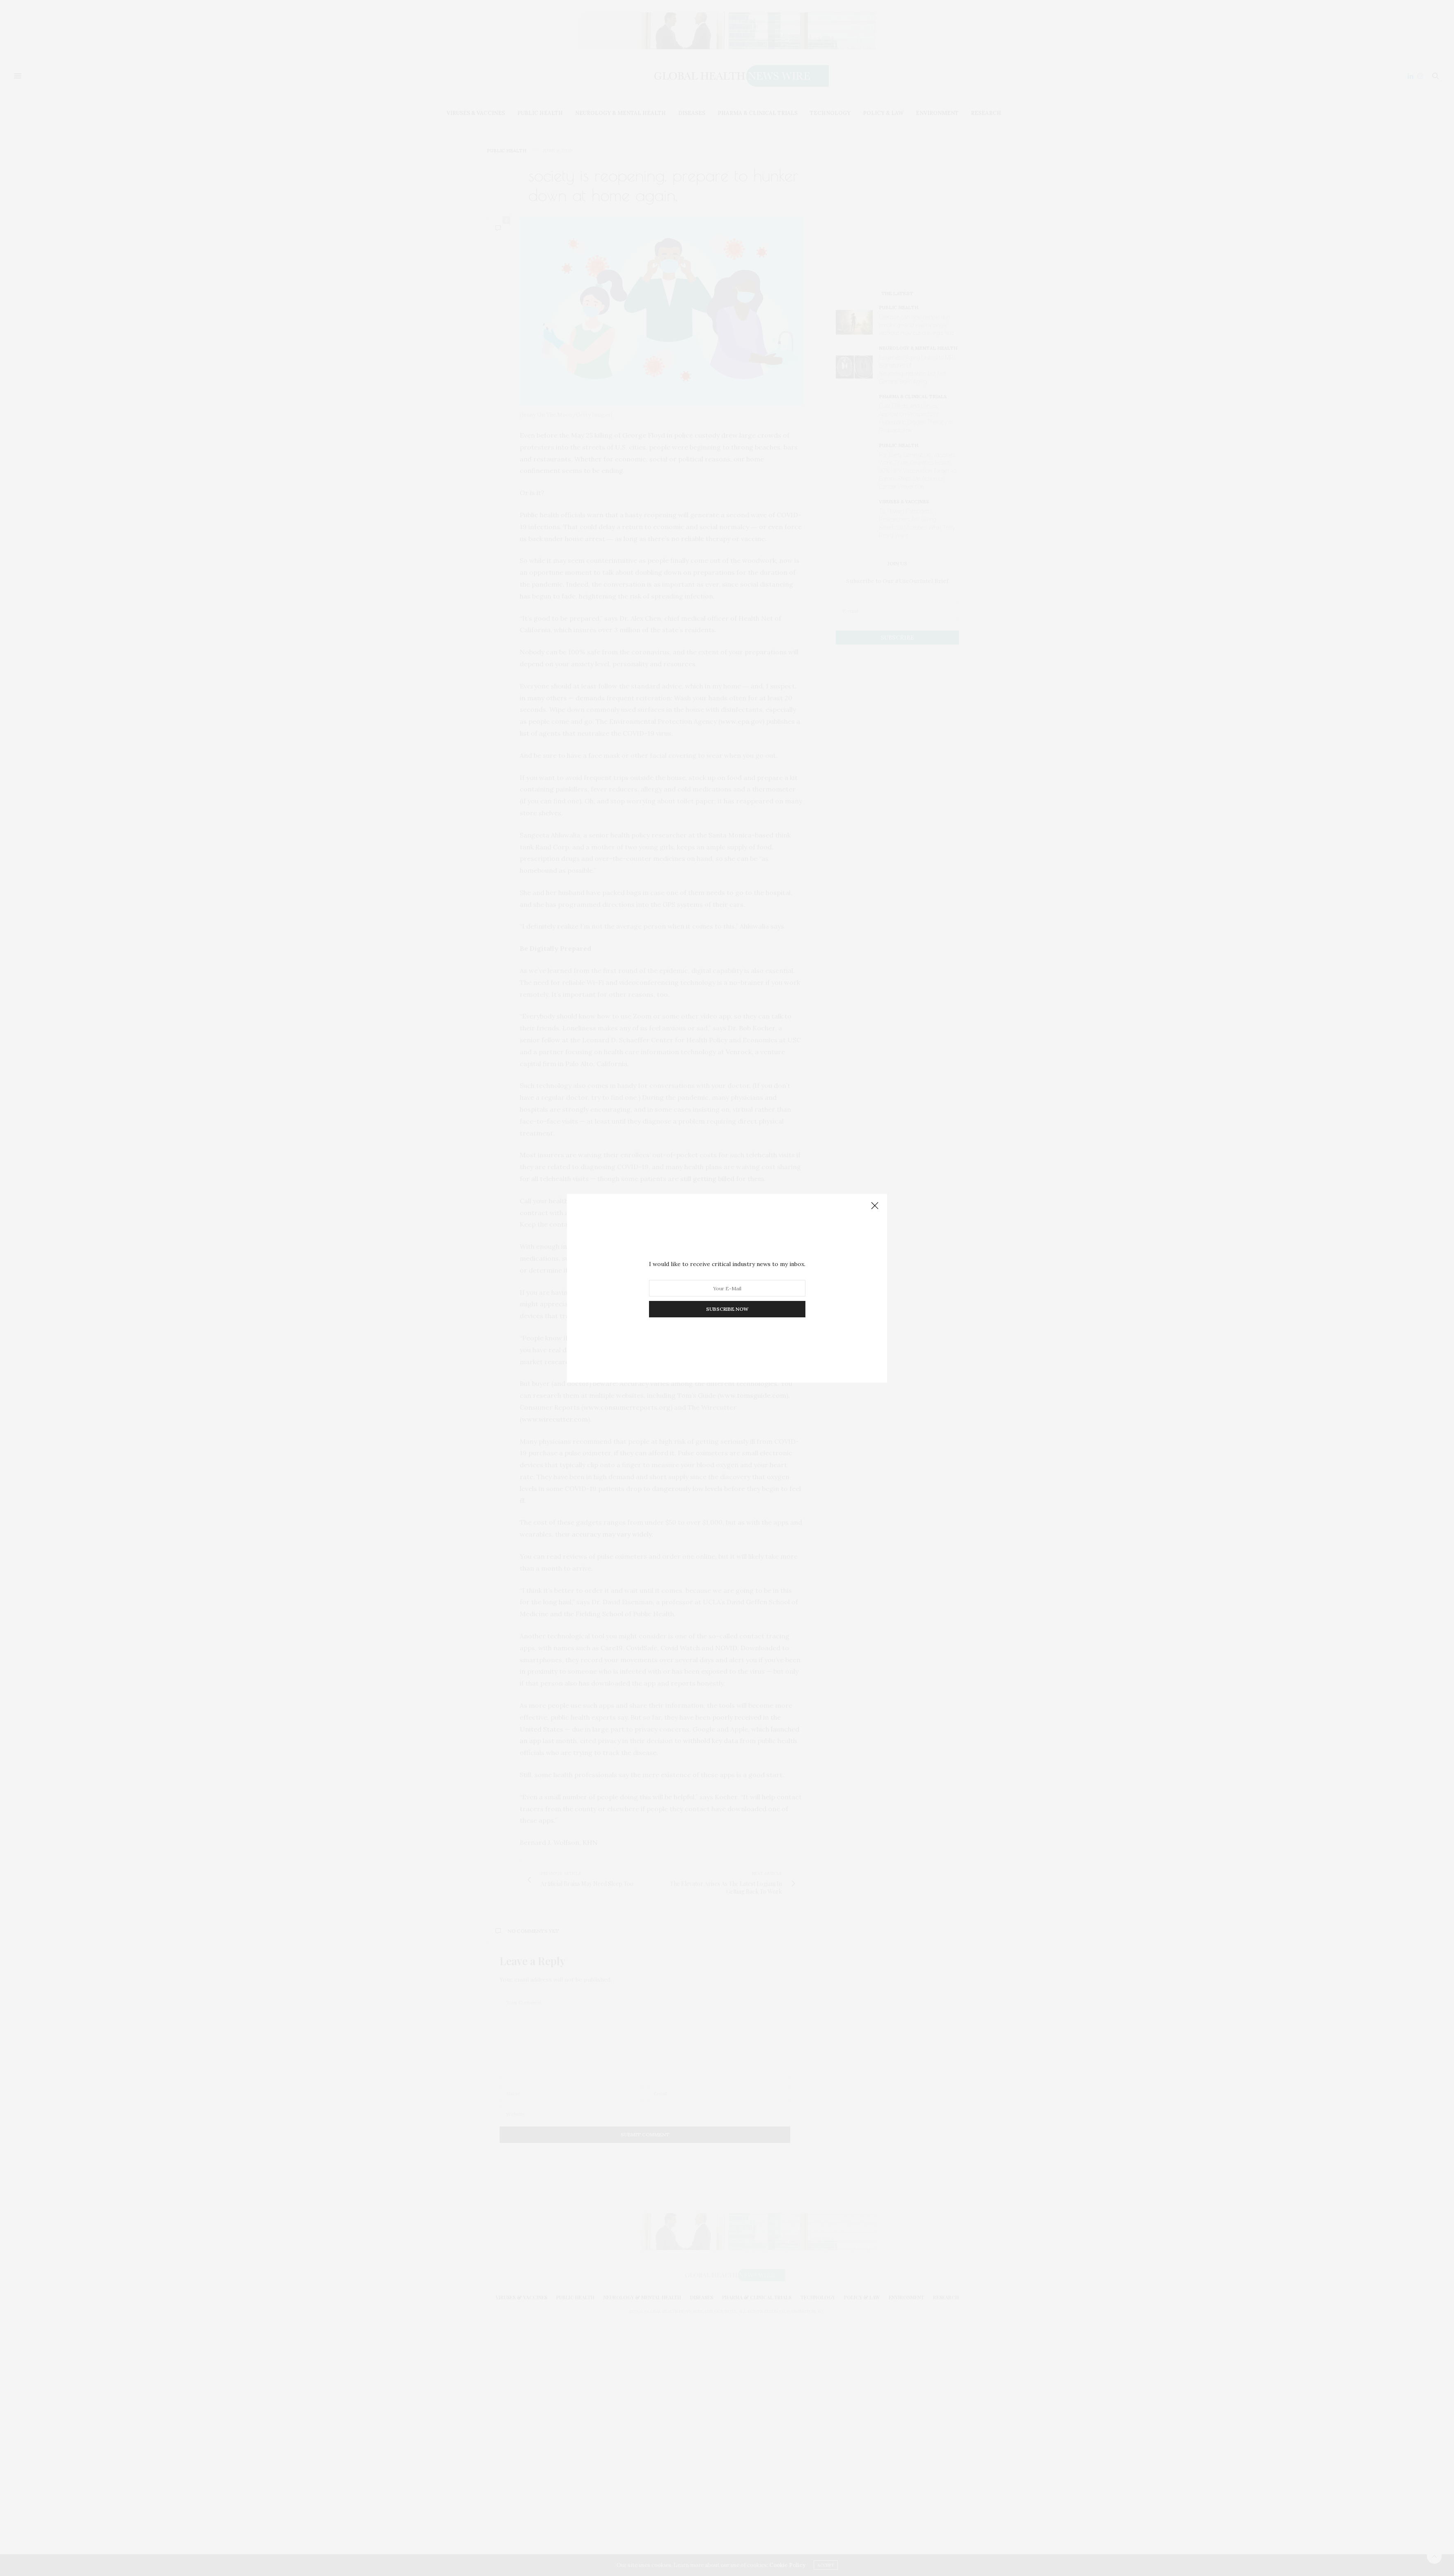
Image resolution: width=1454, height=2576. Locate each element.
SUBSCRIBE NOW (727, 1309)
